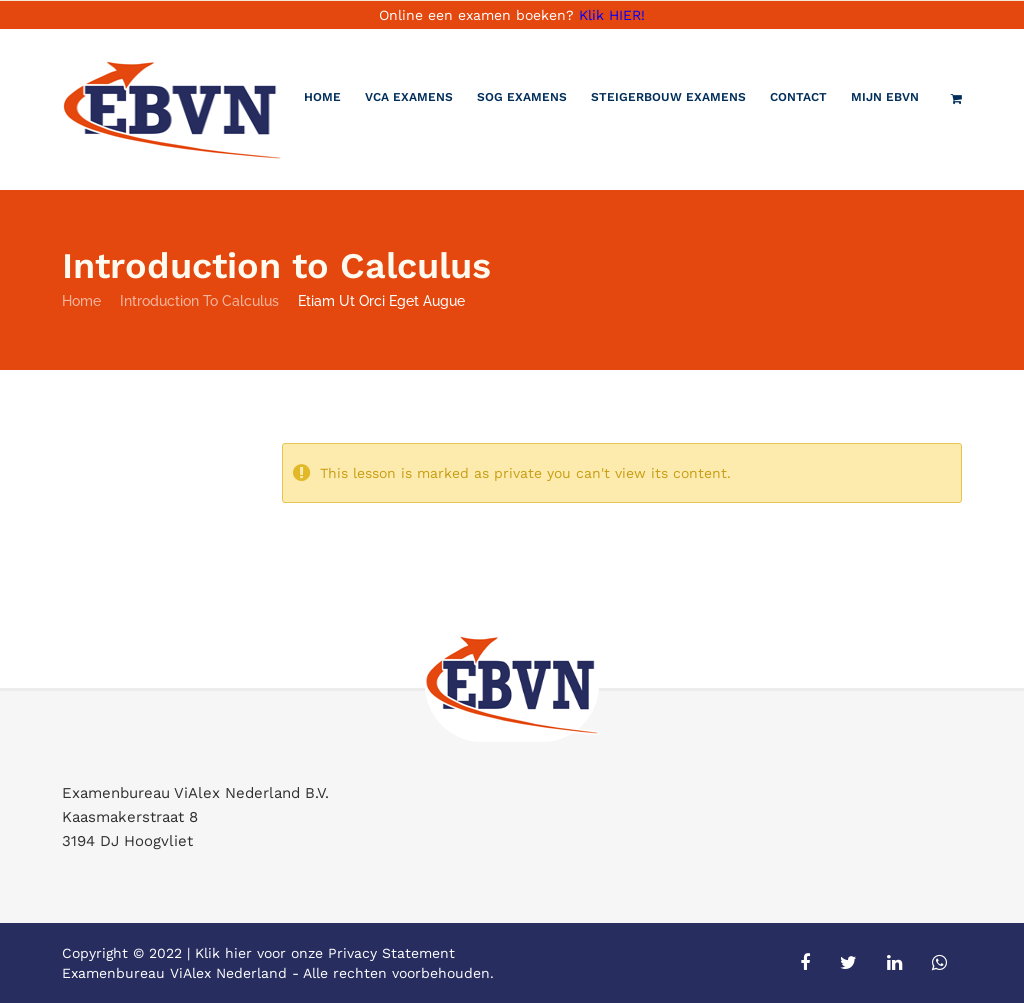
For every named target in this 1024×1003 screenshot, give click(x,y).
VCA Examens (409, 97)
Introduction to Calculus (199, 301)
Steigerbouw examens (668, 97)
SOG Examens (522, 97)
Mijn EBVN (885, 97)
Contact (798, 97)
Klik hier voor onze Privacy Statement (325, 953)
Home (322, 97)
